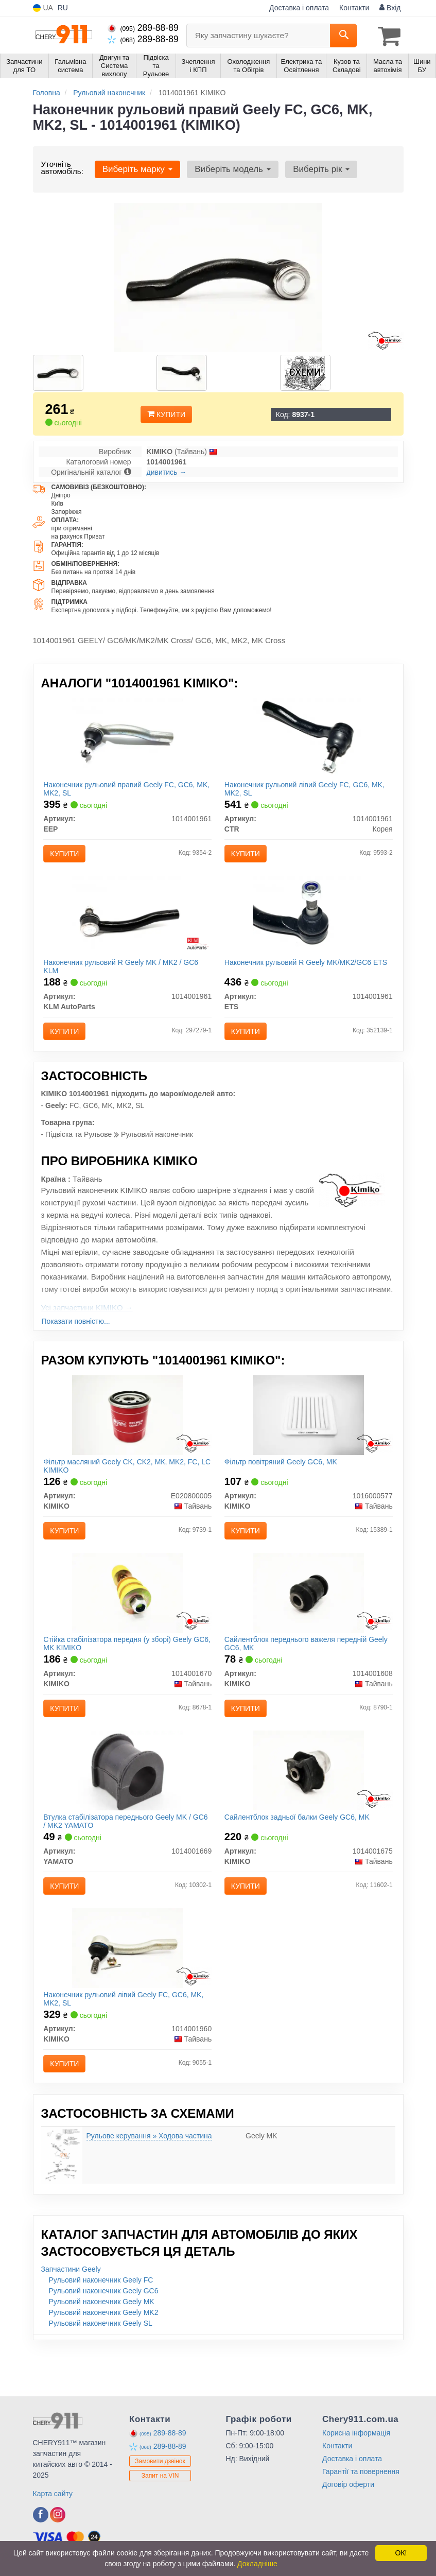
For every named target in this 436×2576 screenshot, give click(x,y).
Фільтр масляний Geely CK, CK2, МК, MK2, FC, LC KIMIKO (124, 1484)
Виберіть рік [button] (314, 167)
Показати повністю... (76, 1336)
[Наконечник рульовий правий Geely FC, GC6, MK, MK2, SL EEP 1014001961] (127, 739)
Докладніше (257, 2564)
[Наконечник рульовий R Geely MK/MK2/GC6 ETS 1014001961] (308, 925)
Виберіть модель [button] (228, 167)
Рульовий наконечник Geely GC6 (104, 2339)
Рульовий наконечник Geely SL (100, 2371)
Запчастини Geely (71, 2317)
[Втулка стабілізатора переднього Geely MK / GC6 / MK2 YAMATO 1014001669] (127, 1805)
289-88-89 (143, 28)
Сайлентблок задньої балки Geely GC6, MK (300, 1851)
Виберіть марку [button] (136, 167)
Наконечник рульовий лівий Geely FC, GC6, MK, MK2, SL (308, 790)
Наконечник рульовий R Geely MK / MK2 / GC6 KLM (123, 976)
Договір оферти (348, 2533)
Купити (166, 413)
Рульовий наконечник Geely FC (101, 2328)
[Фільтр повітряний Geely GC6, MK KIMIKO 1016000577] (308, 1433)
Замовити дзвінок (160, 2509)
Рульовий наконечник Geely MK (101, 2350)
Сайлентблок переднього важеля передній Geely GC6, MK (299, 1670)
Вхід (389, 8)
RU (63, 8)
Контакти (354, 8)
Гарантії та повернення (360, 2520)
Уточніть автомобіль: (62, 166)
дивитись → (167, 470)
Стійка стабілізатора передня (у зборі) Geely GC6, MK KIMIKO (120, 1670)
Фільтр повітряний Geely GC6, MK (284, 1480)
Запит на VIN (160, 2524)
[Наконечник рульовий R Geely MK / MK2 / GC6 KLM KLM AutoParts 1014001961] (127, 925)
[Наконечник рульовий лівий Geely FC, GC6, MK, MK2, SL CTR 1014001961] (308, 739)
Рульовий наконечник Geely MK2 (104, 2361)
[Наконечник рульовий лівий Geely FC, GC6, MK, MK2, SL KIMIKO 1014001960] (127, 1990)
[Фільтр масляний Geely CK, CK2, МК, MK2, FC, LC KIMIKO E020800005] (127, 1433)
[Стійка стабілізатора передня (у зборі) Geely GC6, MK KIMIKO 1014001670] (127, 1619)
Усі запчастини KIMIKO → (87, 1322)
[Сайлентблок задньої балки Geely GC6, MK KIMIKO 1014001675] (308, 1805)
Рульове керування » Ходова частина (149, 2184)
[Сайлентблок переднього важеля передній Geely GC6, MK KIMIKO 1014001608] (308, 1619)
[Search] (343, 35)
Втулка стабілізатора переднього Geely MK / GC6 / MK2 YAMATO (120, 1855)
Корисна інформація (356, 2481)
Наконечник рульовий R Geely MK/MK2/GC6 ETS (301, 976)
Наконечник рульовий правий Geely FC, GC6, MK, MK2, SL (122, 790)
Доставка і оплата (299, 8)
